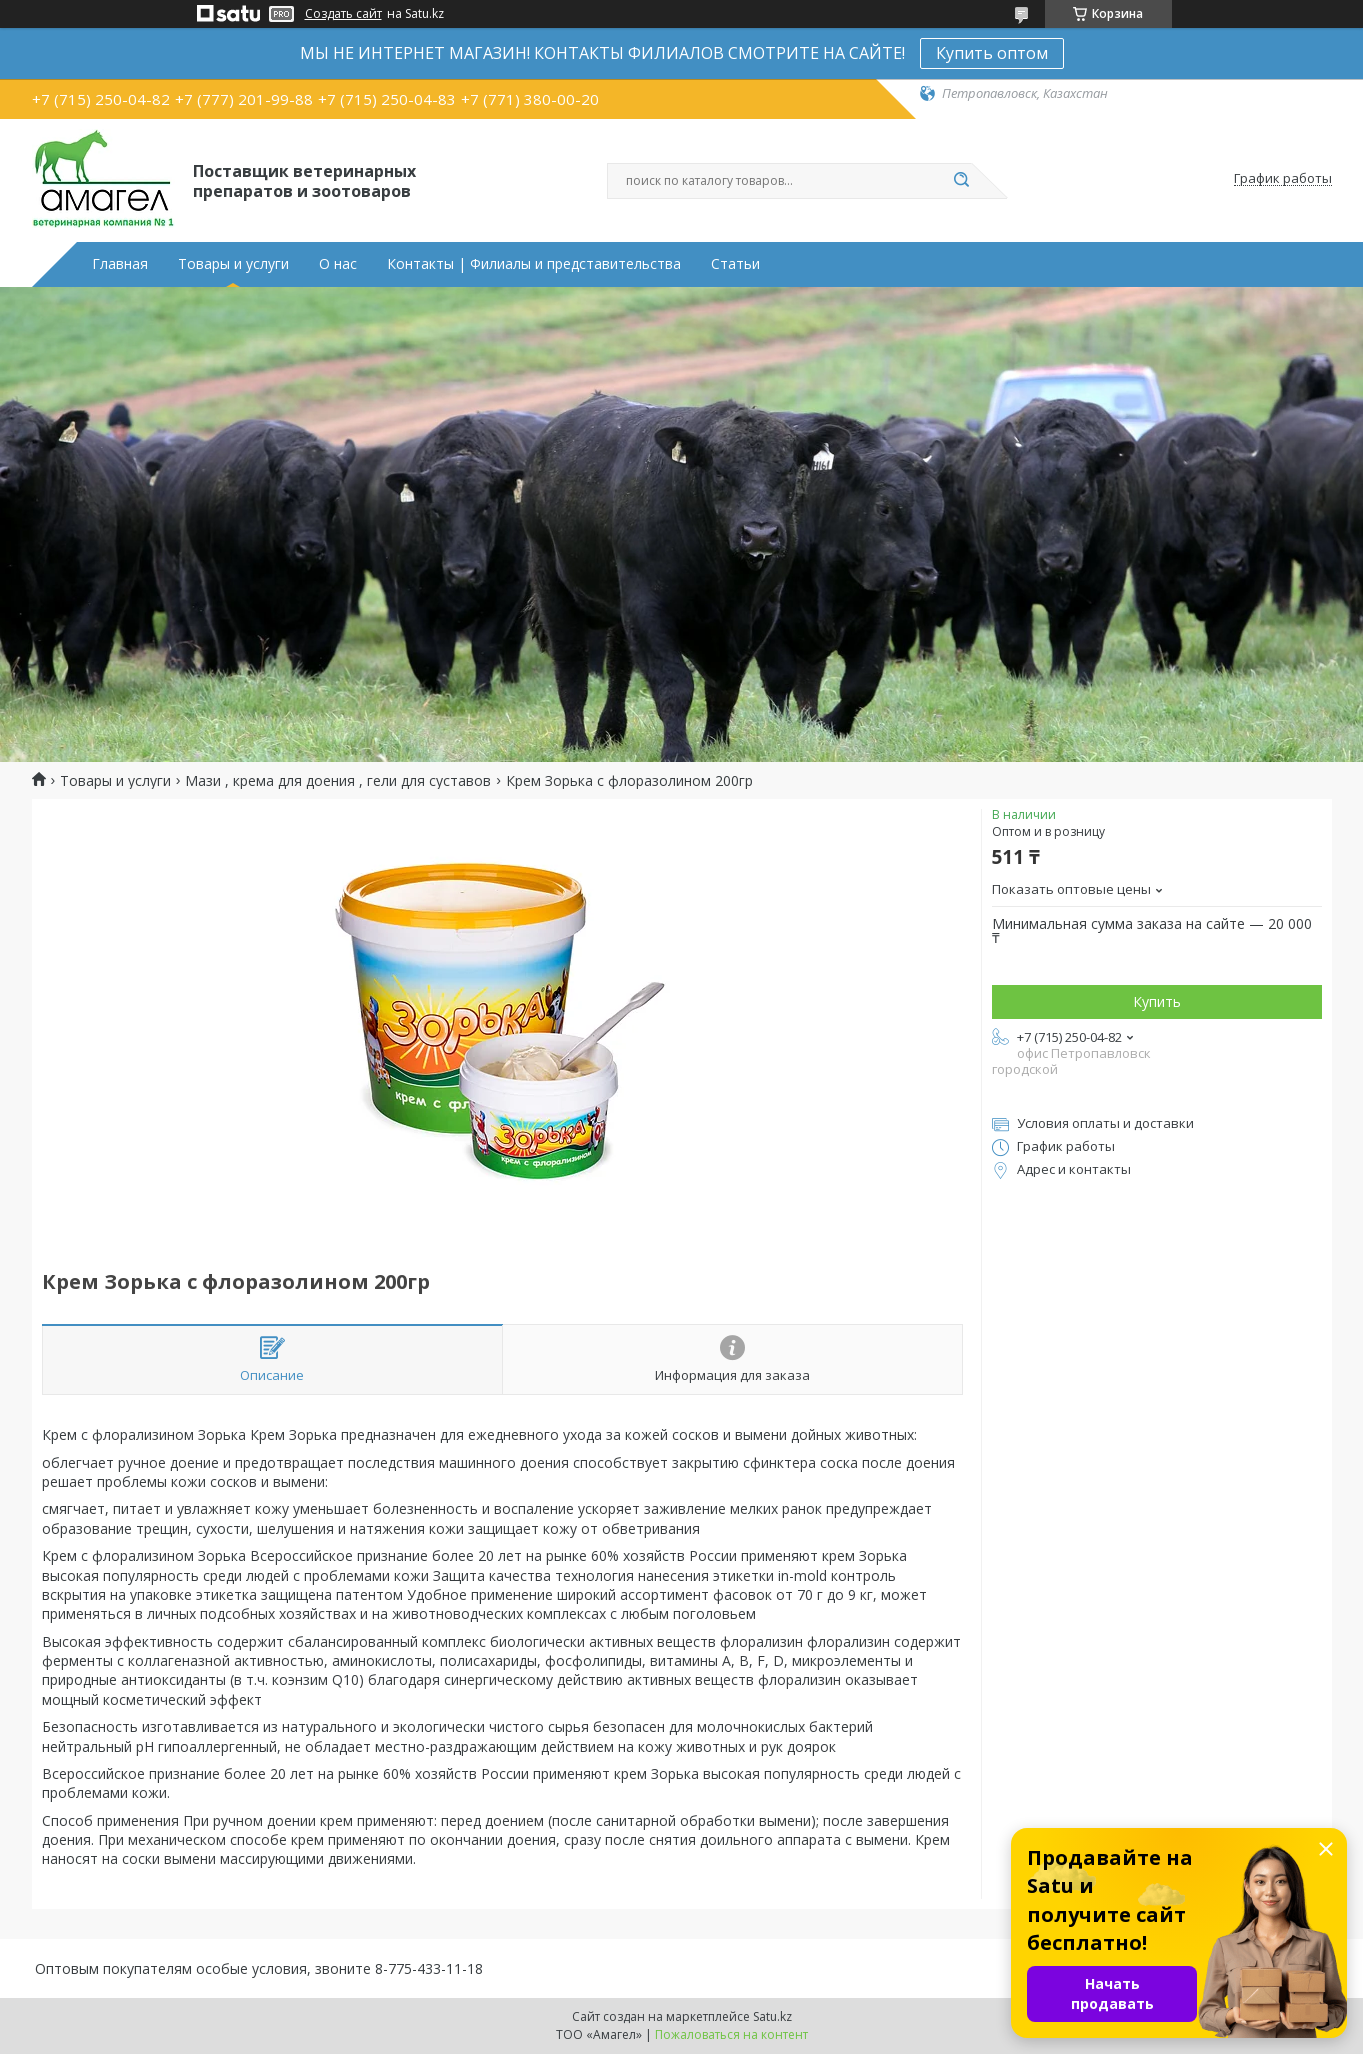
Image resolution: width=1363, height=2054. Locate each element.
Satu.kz (772, 2016)
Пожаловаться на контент (731, 2034)
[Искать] (962, 181)
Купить (1157, 1001)
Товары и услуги (233, 264)
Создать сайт (343, 14)
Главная (120, 264)
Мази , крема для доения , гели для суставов (338, 781)
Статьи (735, 264)
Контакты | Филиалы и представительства (534, 264)
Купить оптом (992, 53)
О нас (338, 264)
